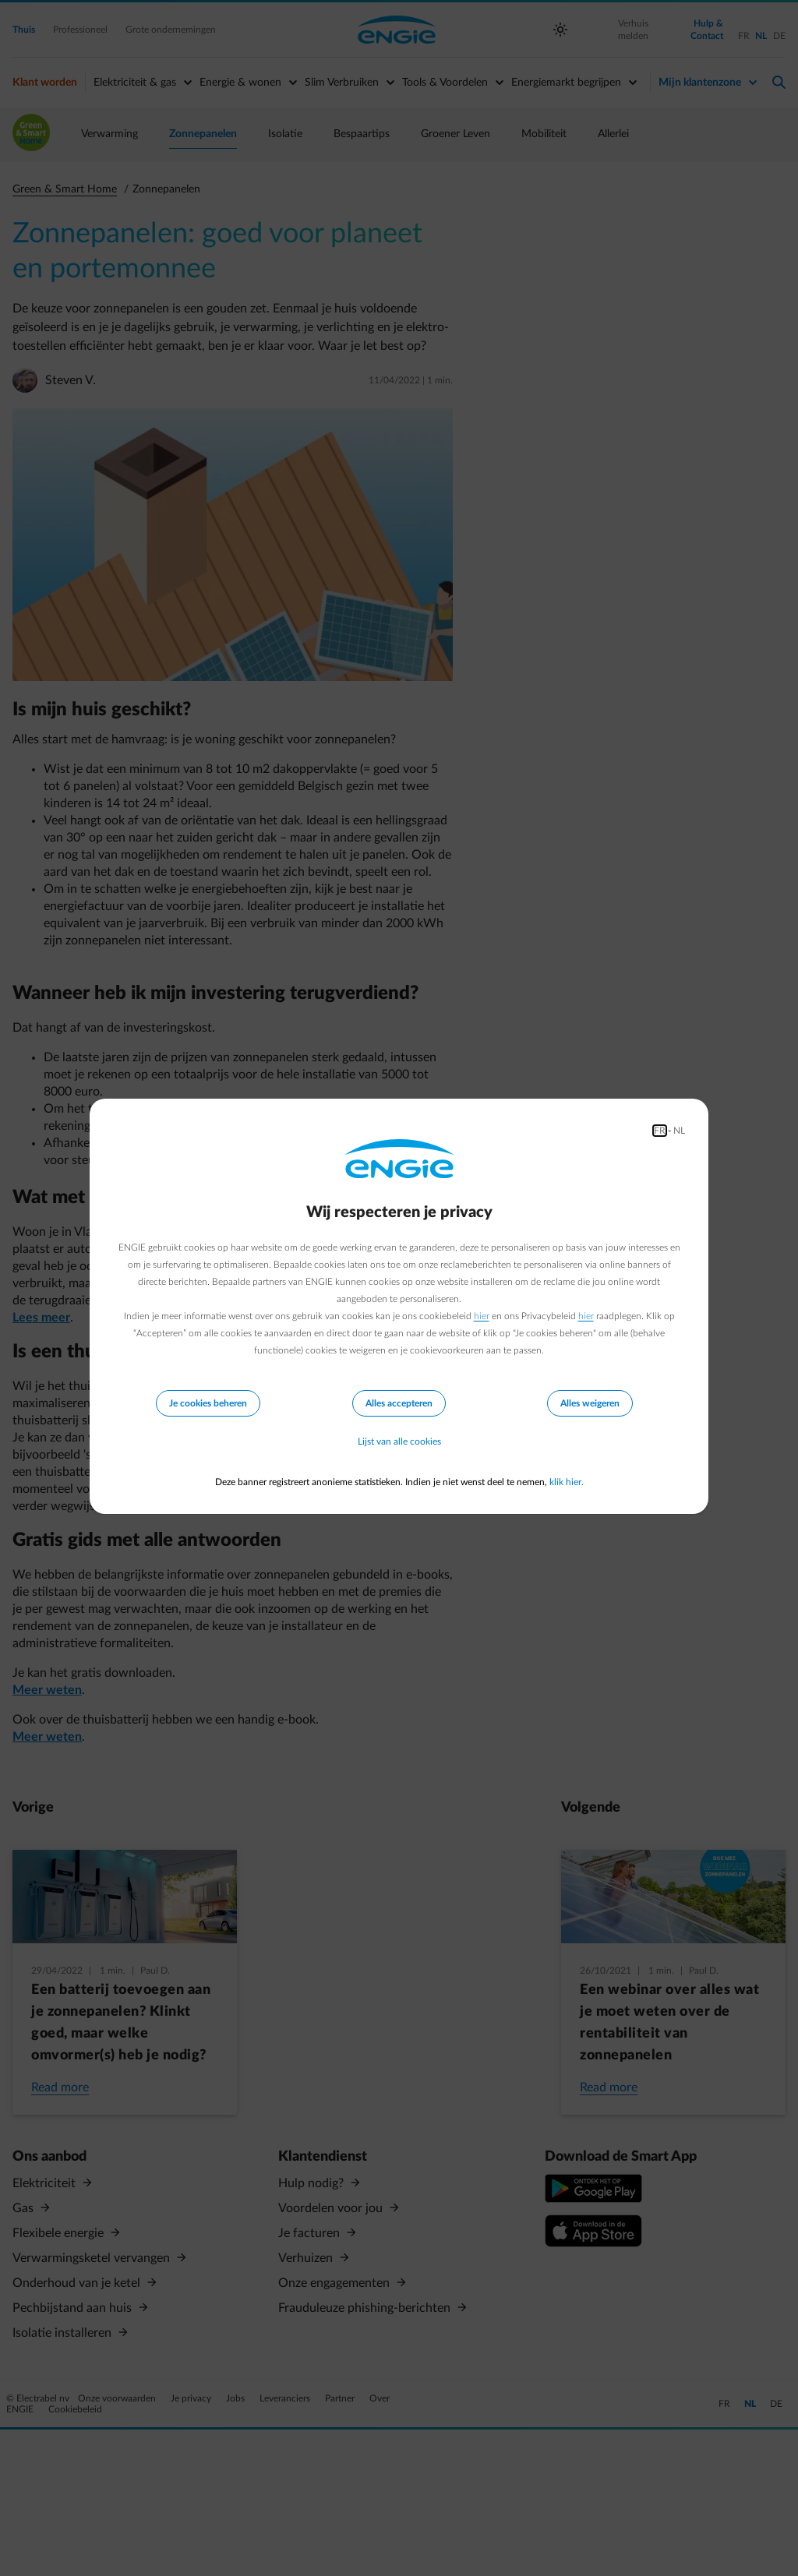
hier (481, 1316)
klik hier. (566, 1482)
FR (660, 1130)
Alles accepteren (399, 1403)
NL (679, 1130)
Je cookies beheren (208, 1403)
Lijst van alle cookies (399, 1441)
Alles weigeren (590, 1403)
